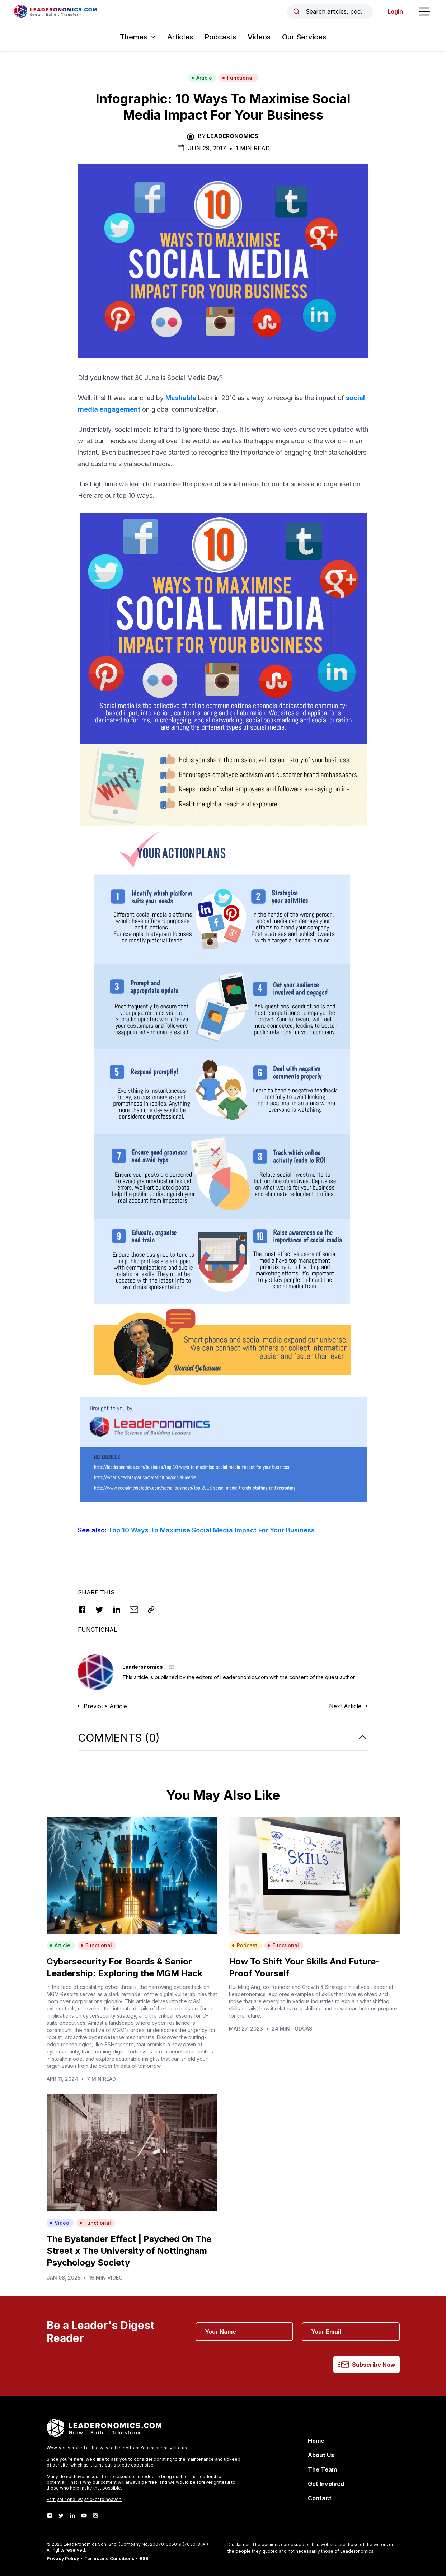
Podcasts (220, 37)
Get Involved (326, 2483)
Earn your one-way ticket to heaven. (84, 2499)
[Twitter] (61, 2515)
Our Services (304, 37)
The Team (322, 2469)
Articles (180, 37)
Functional (238, 78)
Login (395, 11)
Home (316, 2440)
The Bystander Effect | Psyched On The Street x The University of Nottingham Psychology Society (129, 2251)
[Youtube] (84, 2515)
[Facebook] (49, 2515)
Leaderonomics (232, 136)
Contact (320, 2498)
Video (59, 2223)
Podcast (244, 1945)
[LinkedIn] (72, 2515)
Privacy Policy (63, 2558)
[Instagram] (95, 2515)
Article (201, 78)
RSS (144, 2558)
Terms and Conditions (109, 2558)
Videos (259, 37)
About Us (321, 2455)
